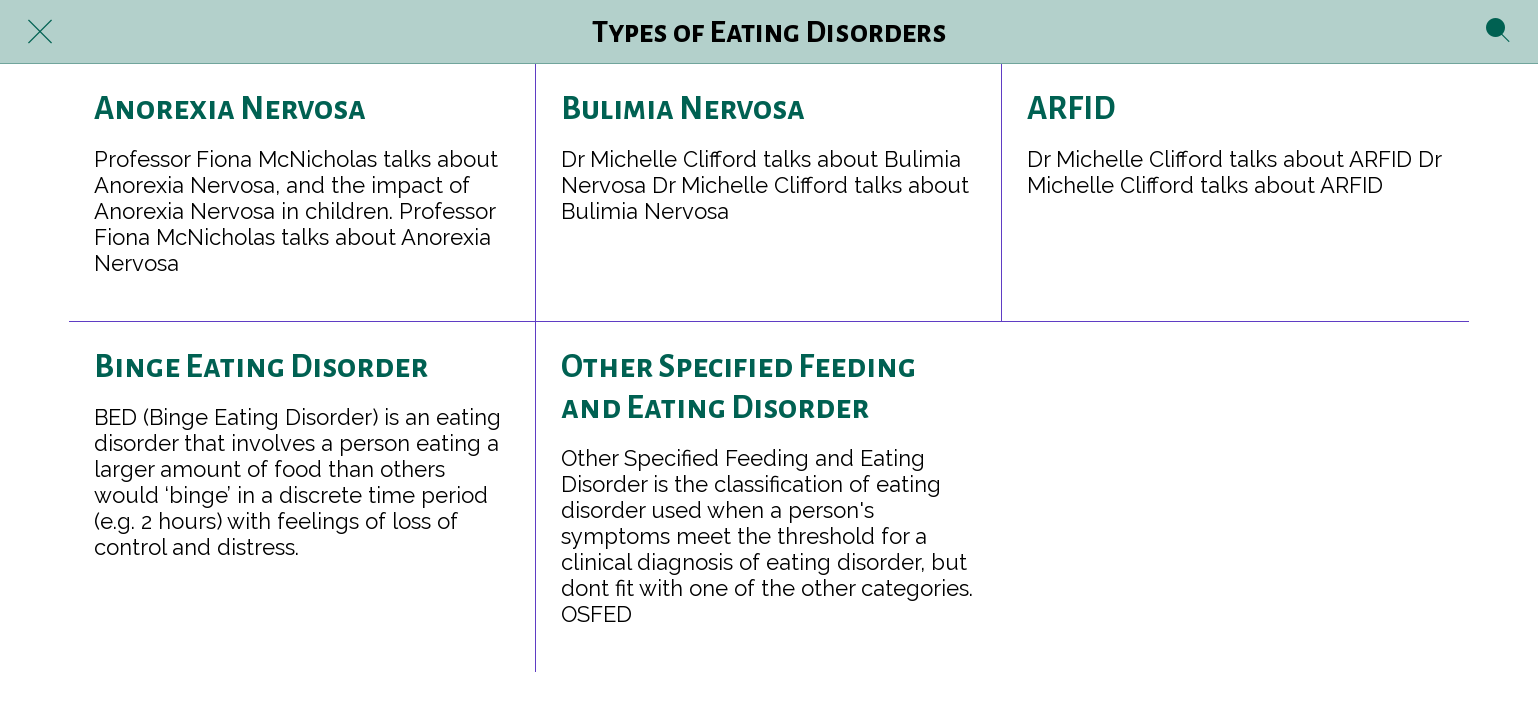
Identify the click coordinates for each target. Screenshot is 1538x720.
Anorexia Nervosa (230, 109)
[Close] (40, 32)
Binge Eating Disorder (261, 367)
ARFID (1071, 109)
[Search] (1498, 32)
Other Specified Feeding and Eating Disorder (738, 387)
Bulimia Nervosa (683, 109)
